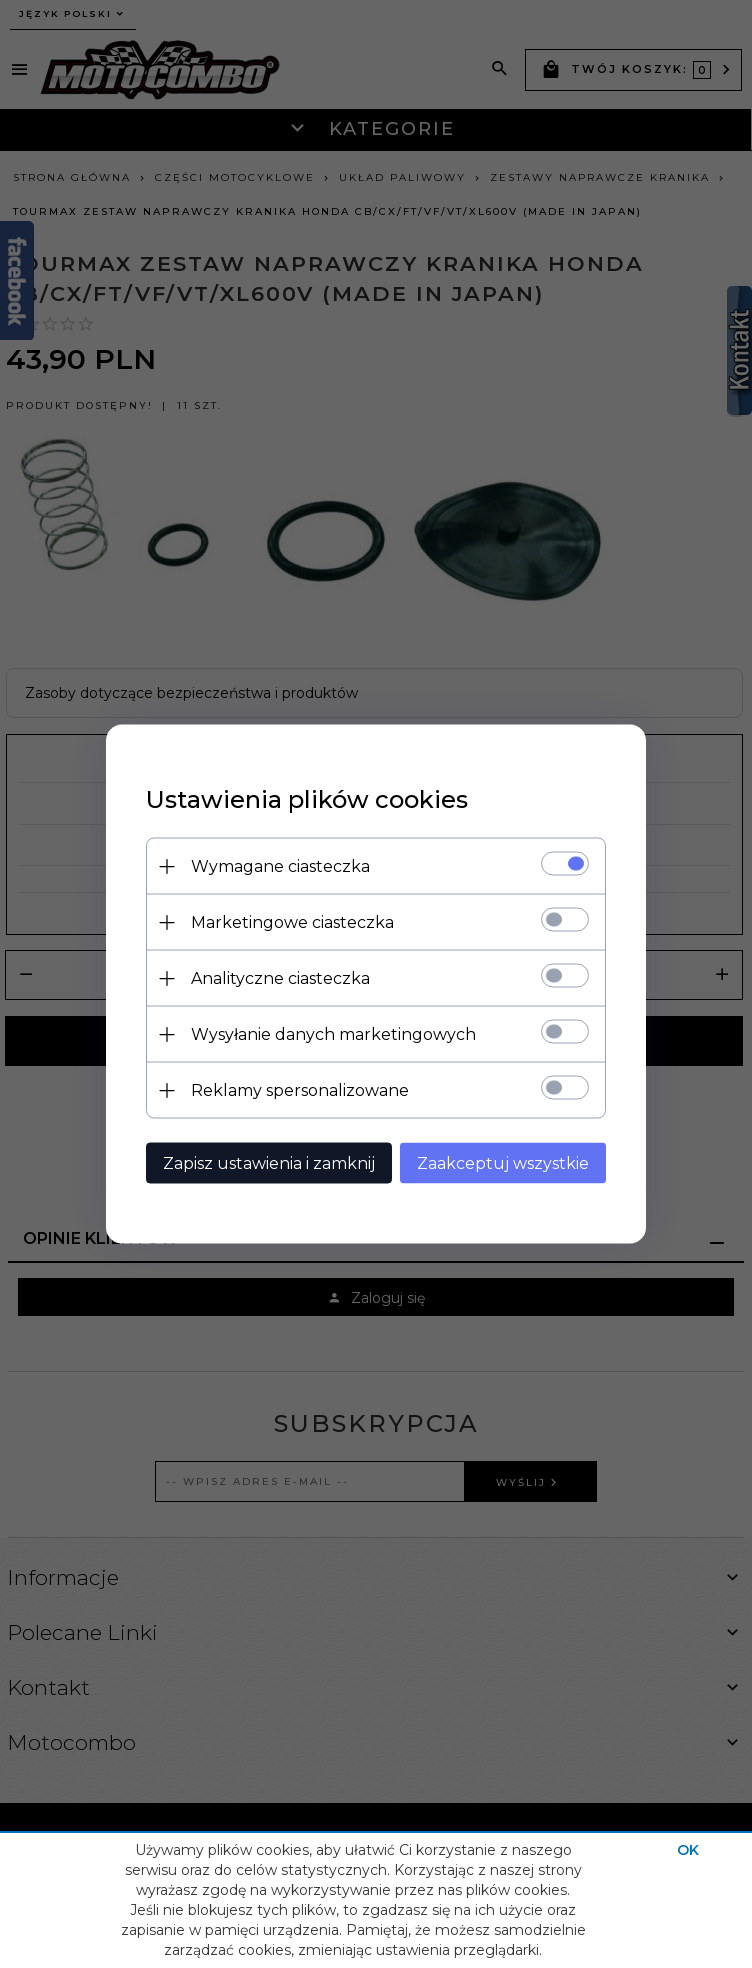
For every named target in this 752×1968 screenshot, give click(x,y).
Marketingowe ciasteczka (292, 922)
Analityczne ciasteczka (280, 978)
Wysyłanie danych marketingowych (333, 1034)
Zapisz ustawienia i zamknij (269, 1163)
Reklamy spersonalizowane (300, 1090)
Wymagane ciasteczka (280, 866)
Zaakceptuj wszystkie (503, 1163)
